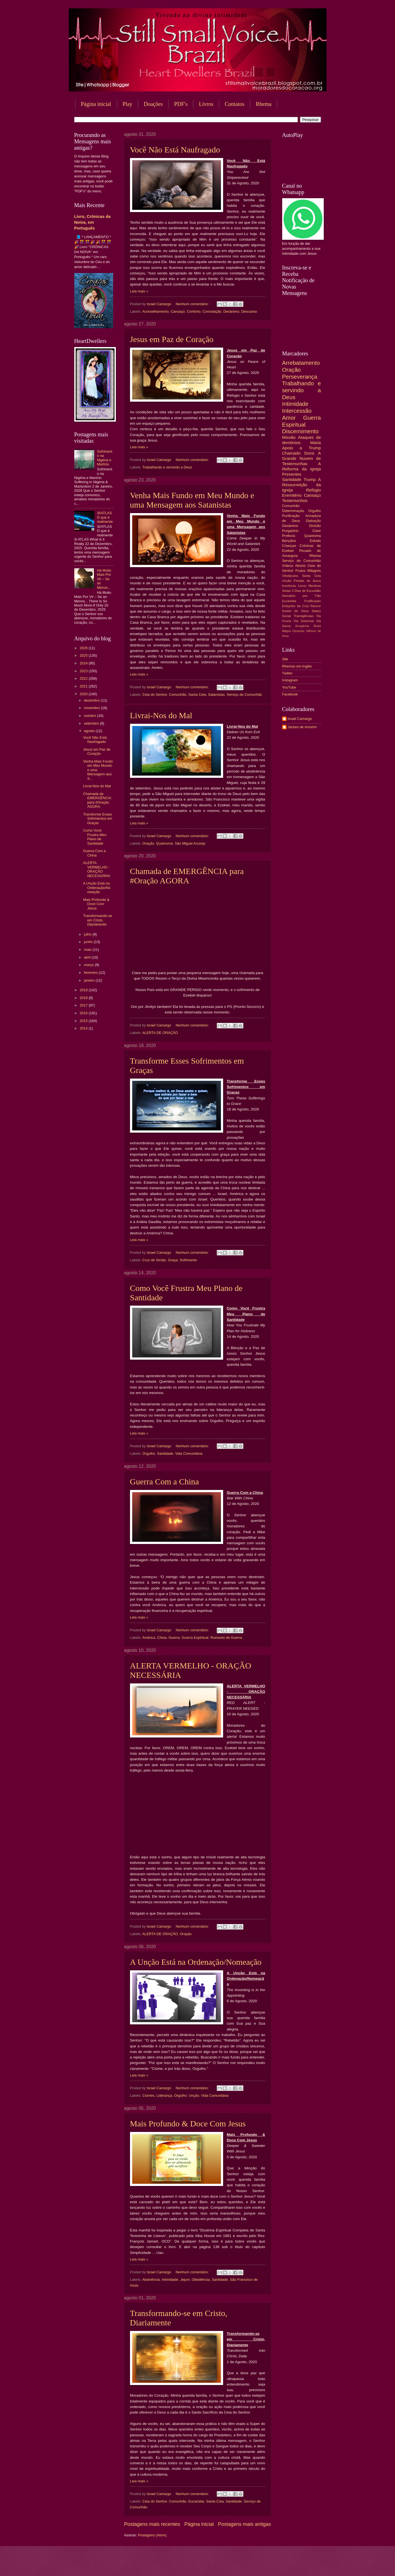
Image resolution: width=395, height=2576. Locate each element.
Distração (313, 521)
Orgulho (148, 1453)
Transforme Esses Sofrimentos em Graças (97, 818)
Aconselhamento (155, 311)
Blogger (242, 2565)
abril (88, 957)
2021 (84, 686)
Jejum (185, 2279)
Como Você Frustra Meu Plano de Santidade (94, 836)
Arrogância (302, 626)
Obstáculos (290, 575)
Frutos (300, 571)
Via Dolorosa (304, 621)
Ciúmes (148, 2095)
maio (88, 949)
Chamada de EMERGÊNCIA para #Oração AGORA (187, 876)
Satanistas (216, 694)
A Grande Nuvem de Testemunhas (301, 458)
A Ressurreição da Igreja (301, 484)
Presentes (292, 474)
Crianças (289, 546)
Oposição (298, 631)
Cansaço (178, 311)
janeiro (90, 980)
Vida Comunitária (189, 1453)
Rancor (315, 606)
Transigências (304, 616)
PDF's (180, 104)
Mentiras (315, 585)
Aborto (300, 566)
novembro (92, 708)
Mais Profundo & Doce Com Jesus (188, 2123)
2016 (84, 1013)
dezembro (92, 700)
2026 (84, 648)
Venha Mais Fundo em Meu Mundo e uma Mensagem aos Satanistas (192, 500)
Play (127, 104)
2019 (84, 990)
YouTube (289, 687)
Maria (315, 442)
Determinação (293, 511)
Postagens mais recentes (152, 2524)
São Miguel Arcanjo (190, 843)
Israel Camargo (300, 719)
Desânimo (231, 311)
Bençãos (289, 541)
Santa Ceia (197, 694)
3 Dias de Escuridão (306, 590)
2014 (84, 1028)
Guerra (174, 1637)
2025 (84, 655)
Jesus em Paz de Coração (172, 339)
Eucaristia (196, 2501)
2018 (84, 998)
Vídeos (287, 566)
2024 (84, 663)
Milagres (314, 571)
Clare (316, 531)
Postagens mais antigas (244, 2524)
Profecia (288, 536)
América (148, 1637)
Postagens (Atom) (152, 2535)
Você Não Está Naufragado (175, 149)
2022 (84, 678)
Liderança (164, 2095)
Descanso (249, 311)
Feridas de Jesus (307, 580)
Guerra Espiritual (195, 1637)
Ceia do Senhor (154, 694)
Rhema (264, 104)
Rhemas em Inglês (297, 666)
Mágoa (286, 631)
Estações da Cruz (295, 606)
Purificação (291, 516)
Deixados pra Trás (301, 595)
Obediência (201, 2279)
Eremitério (292, 495)
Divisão (315, 526)
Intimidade (170, 2279)
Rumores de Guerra (226, 1637)
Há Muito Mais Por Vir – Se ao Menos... (104, 579)
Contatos (234, 104)
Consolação (212, 311)
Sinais (286, 590)
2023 (84, 671)
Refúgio (313, 490)
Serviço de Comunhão (244, 694)
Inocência (289, 585)
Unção (194, 2095)
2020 (84, 694)
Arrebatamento (301, 363)
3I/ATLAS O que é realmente (105, 517)
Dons (309, 453)
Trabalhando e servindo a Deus (167, 467)
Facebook (290, 694)
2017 (84, 1005)
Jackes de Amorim (302, 727)
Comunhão (178, 694)
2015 (84, 1021)
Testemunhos (295, 500)
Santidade (165, 1453)
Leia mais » (139, 291)
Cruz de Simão (154, 1260)
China (162, 1637)
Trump (310, 479)
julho (88, 934)
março (89, 965)
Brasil (317, 626)
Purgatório (290, 531)
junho (89, 942)
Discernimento (300, 431)
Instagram (290, 680)
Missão (289, 437)
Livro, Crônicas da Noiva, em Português (92, 222)
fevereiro (91, 972)
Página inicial (96, 104)
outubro (90, 716)
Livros (206, 104)
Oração (148, 843)
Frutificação (312, 601)
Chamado (291, 453)
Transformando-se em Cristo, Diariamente (97, 920)
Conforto (193, 311)
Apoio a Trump (301, 447)
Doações (153, 104)
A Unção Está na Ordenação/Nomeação (196, 1961)
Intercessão (297, 410)
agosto (90, 731)
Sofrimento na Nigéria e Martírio (104, 457)
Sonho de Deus (295, 611)
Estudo (315, 541)
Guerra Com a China (164, 1481)
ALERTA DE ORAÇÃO (160, 1033)
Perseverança (299, 376)
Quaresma (164, 843)
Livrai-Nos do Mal (161, 715)
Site (285, 659)
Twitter (287, 673)
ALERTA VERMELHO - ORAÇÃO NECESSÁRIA (96, 869)
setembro (92, 723)
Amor (289, 417)
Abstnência (151, 2279)
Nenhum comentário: (193, 304)
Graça (173, 1260)
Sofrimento (188, 1260)
